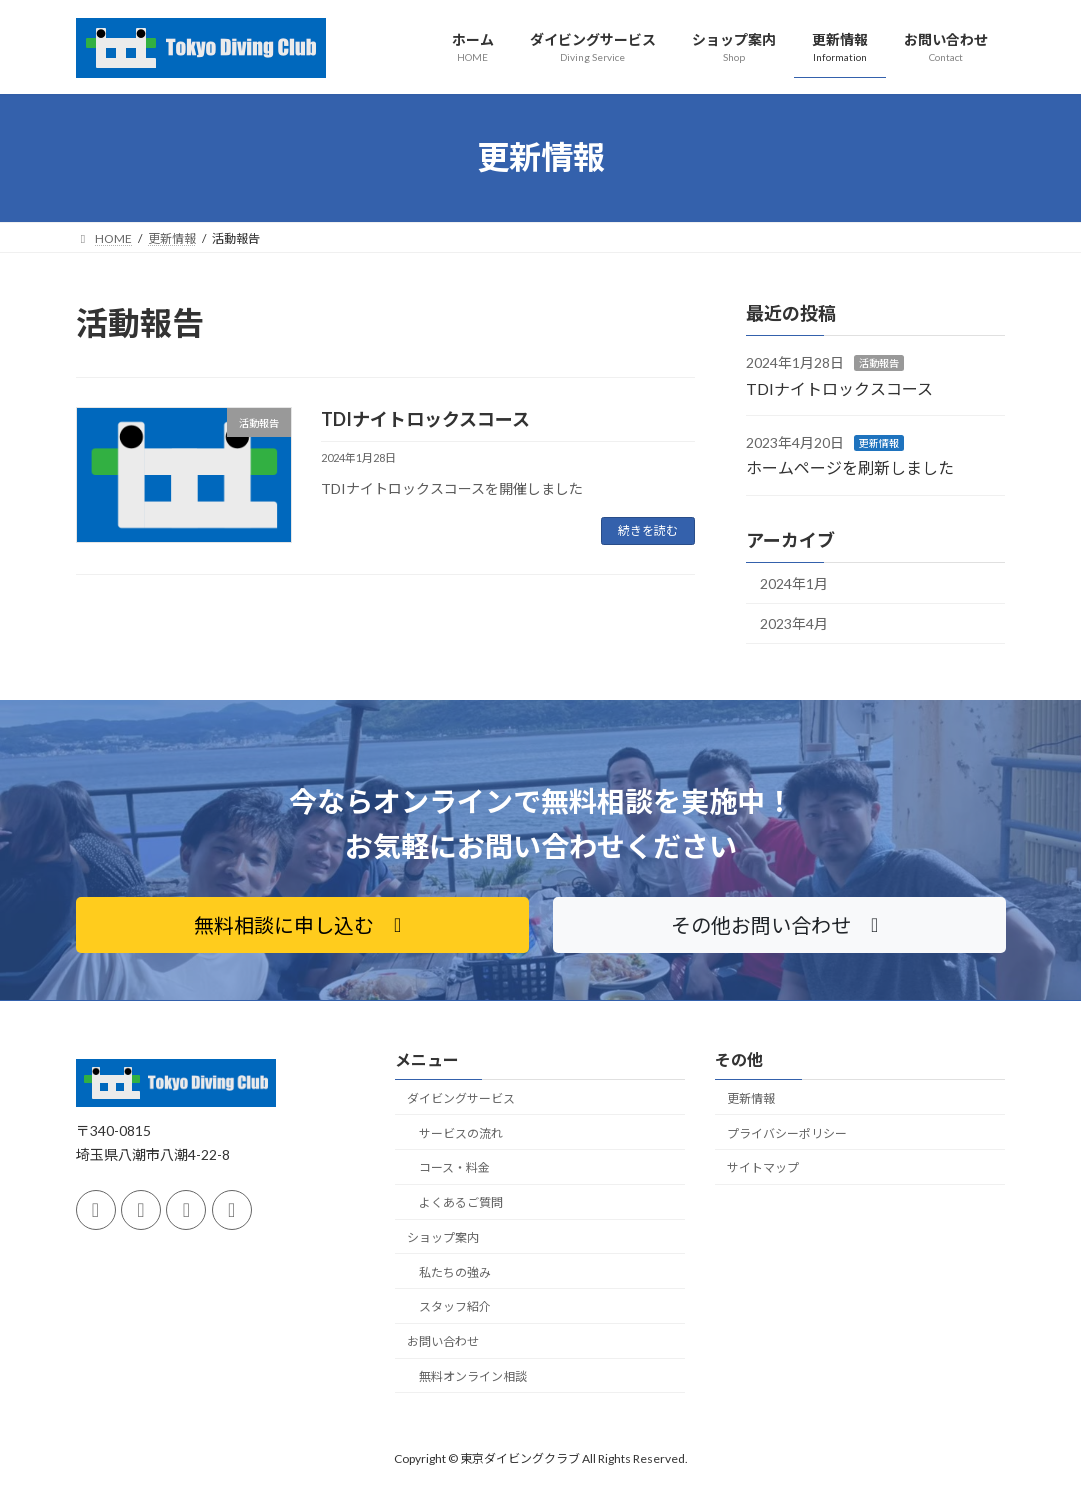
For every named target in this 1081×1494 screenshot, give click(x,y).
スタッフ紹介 (455, 1306)
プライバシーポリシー (787, 1132)
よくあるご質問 (461, 1202)
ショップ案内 (443, 1237)
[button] (302, 925)
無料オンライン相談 (473, 1376)
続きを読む (648, 530)
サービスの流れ (461, 1132)
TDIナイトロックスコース (425, 419)
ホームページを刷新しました (850, 467)
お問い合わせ (443, 1341)
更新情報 (879, 443)
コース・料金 (454, 1167)
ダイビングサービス (461, 1098)
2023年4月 (794, 623)
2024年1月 (794, 582)
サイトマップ (763, 1167)
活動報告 (879, 363)
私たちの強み (455, 1271)
